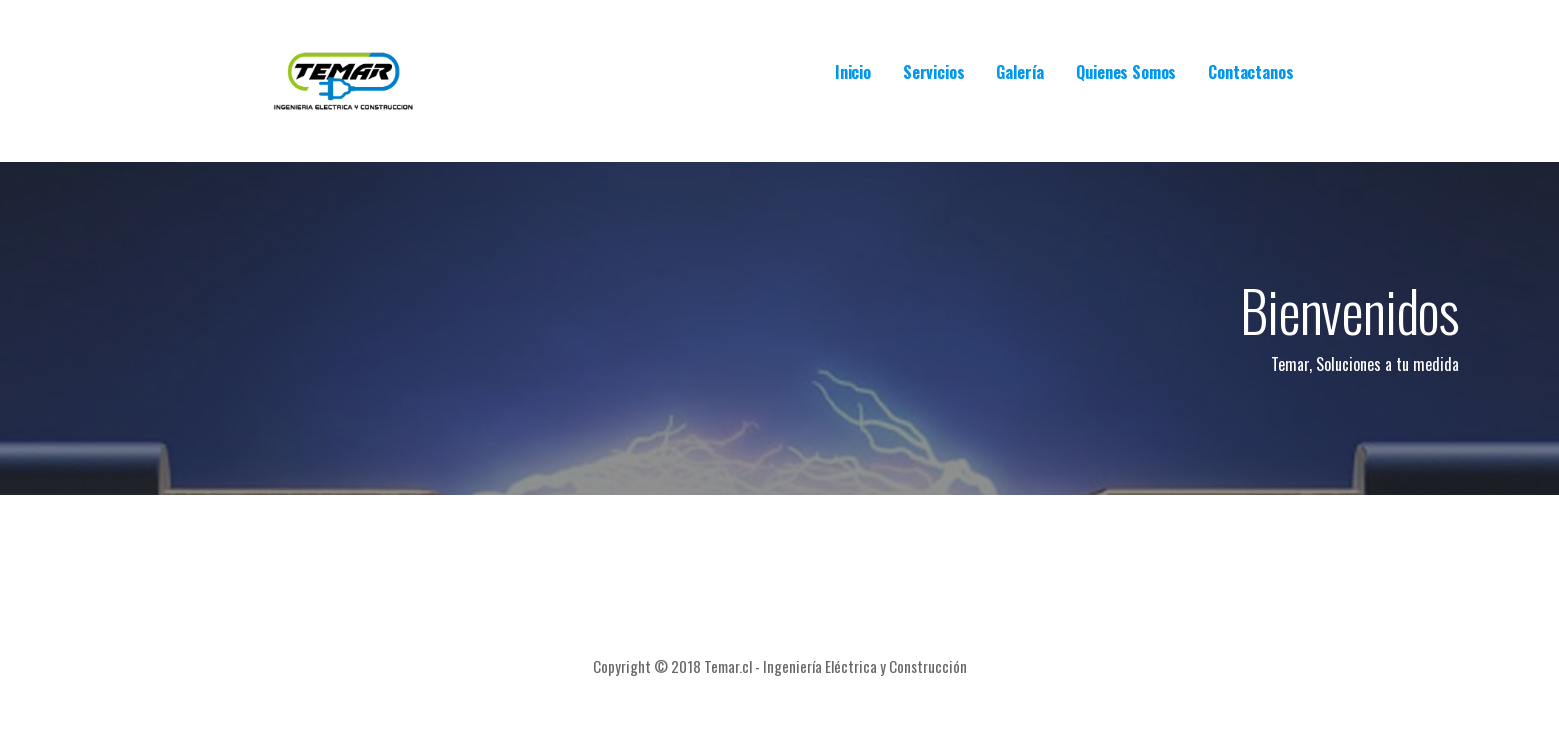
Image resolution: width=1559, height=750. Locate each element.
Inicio (853, 72)
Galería (1020, 72)
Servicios (934, 72)
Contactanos (1250, 72)
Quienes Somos (1126, 72)
